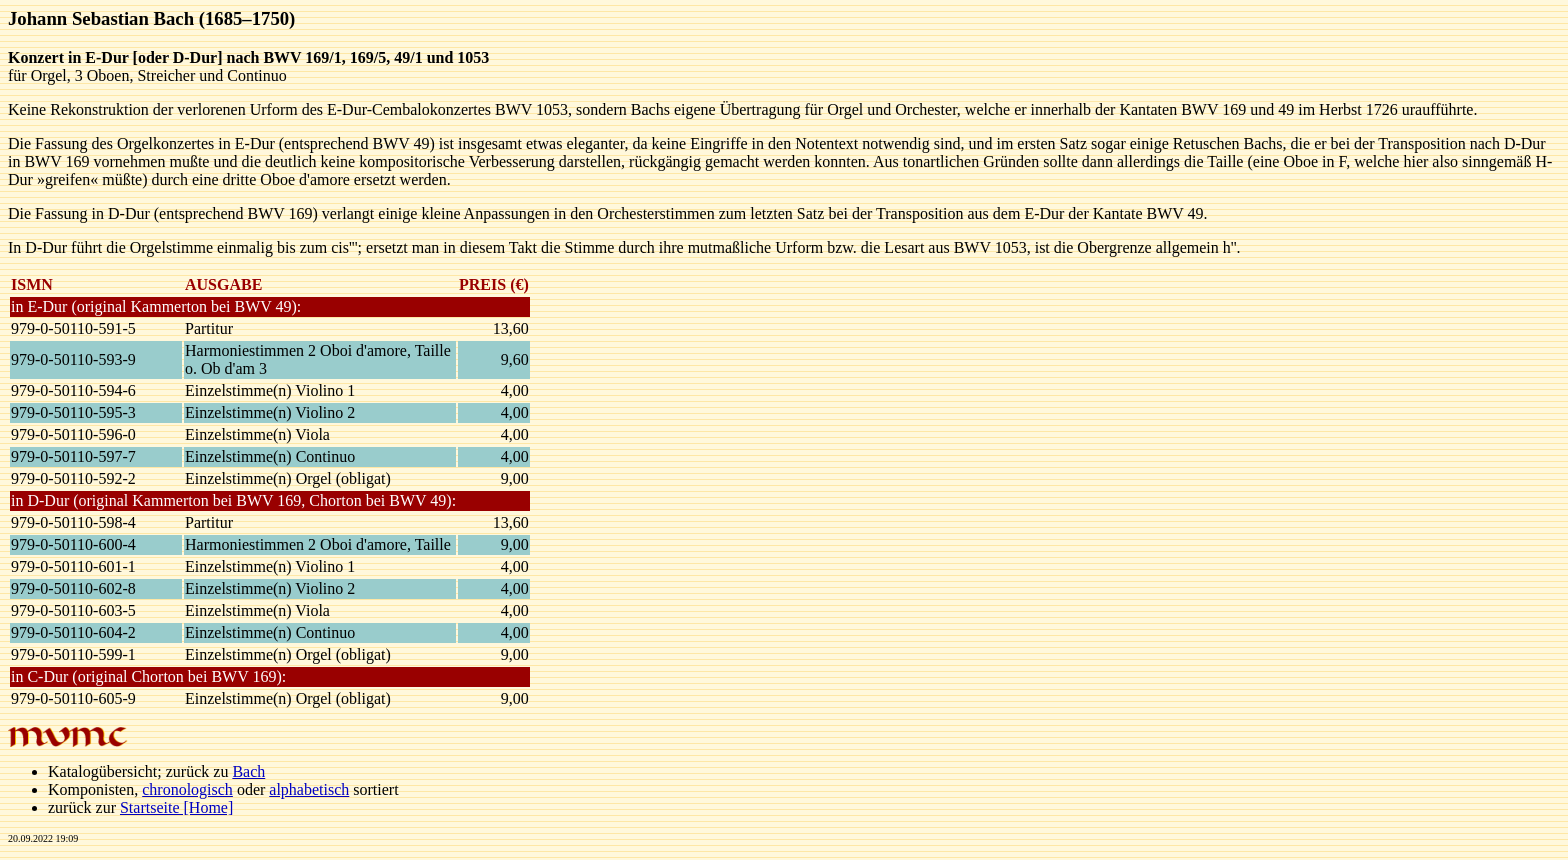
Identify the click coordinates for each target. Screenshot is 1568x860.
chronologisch (187, 789)
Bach (248, 771)
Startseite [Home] (176, 807)
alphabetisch (309, 789)
